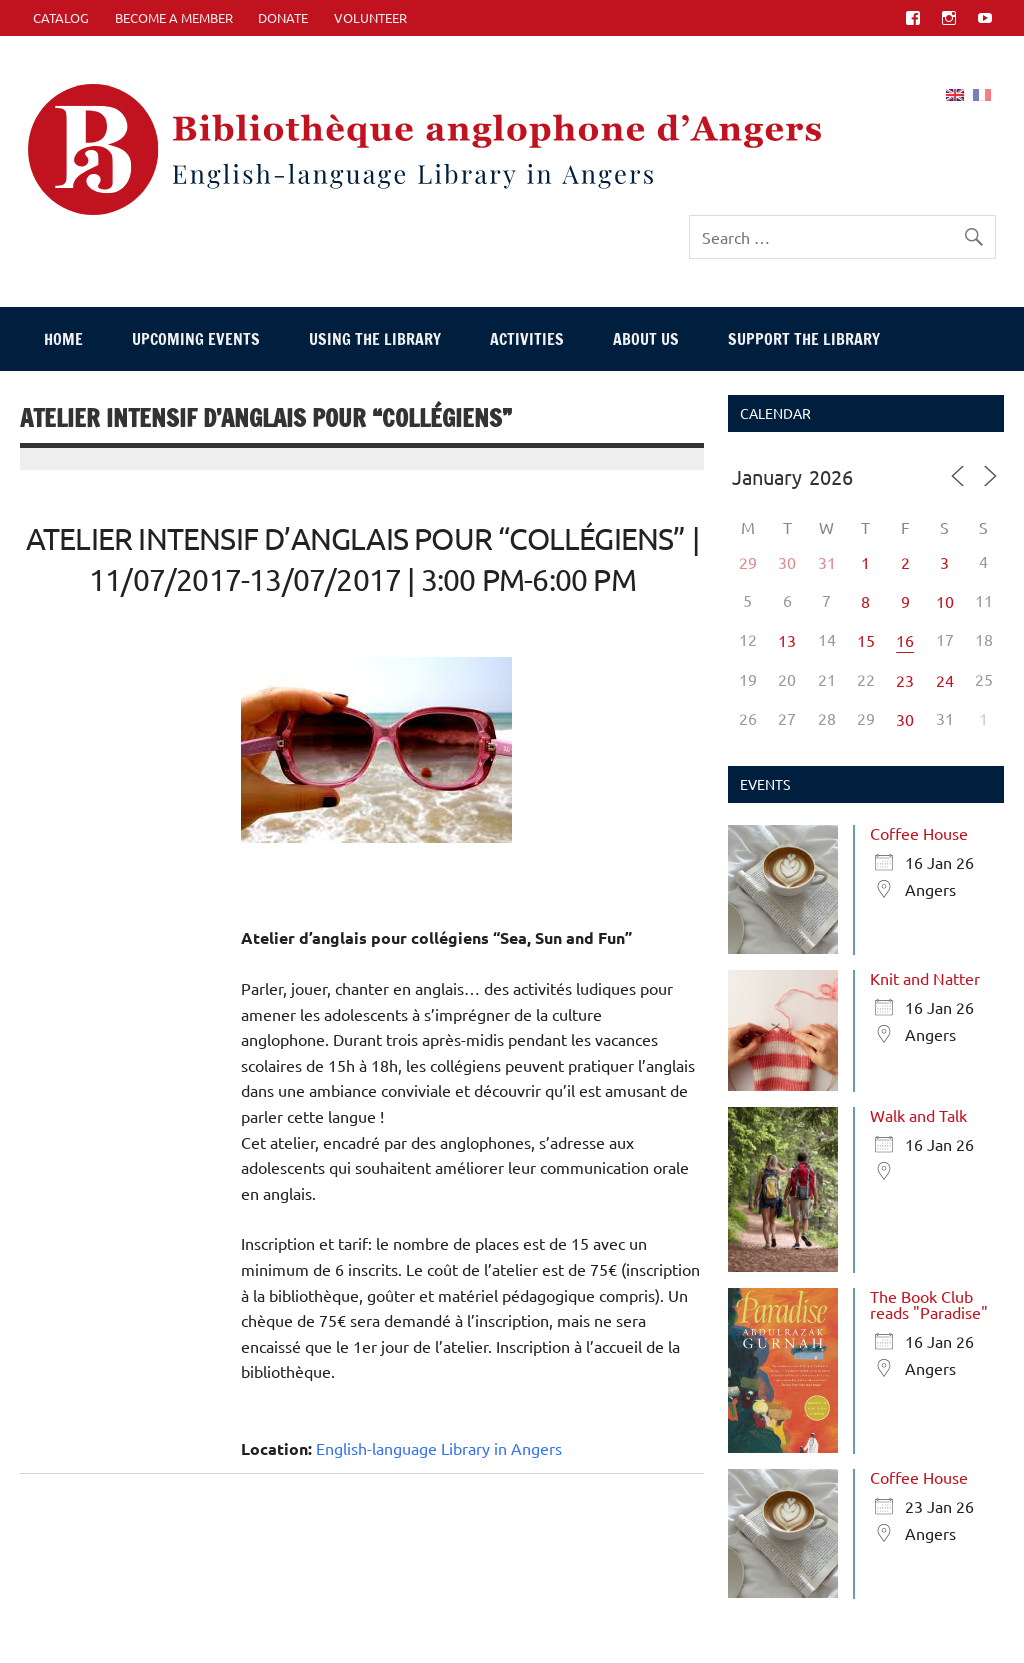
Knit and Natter (925, 978)
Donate (283, 17)
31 (827, 562)
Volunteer (370, 17)
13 (787, 640)
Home (63, 339)
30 (787, 562)
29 (748, 562)
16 (905, 640)
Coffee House (919, 833)
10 (945, 601)
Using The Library (375, 339)
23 (905, 680)
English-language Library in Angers (439, 1448)
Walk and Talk (918, 1115)
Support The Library (804, 339)
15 (866, 640)
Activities (527, 339)
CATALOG (61, 17)
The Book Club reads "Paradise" (929, 1304)
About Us (646, 339)
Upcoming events (196, 339)
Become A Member (174, 17)
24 (945, 680)
